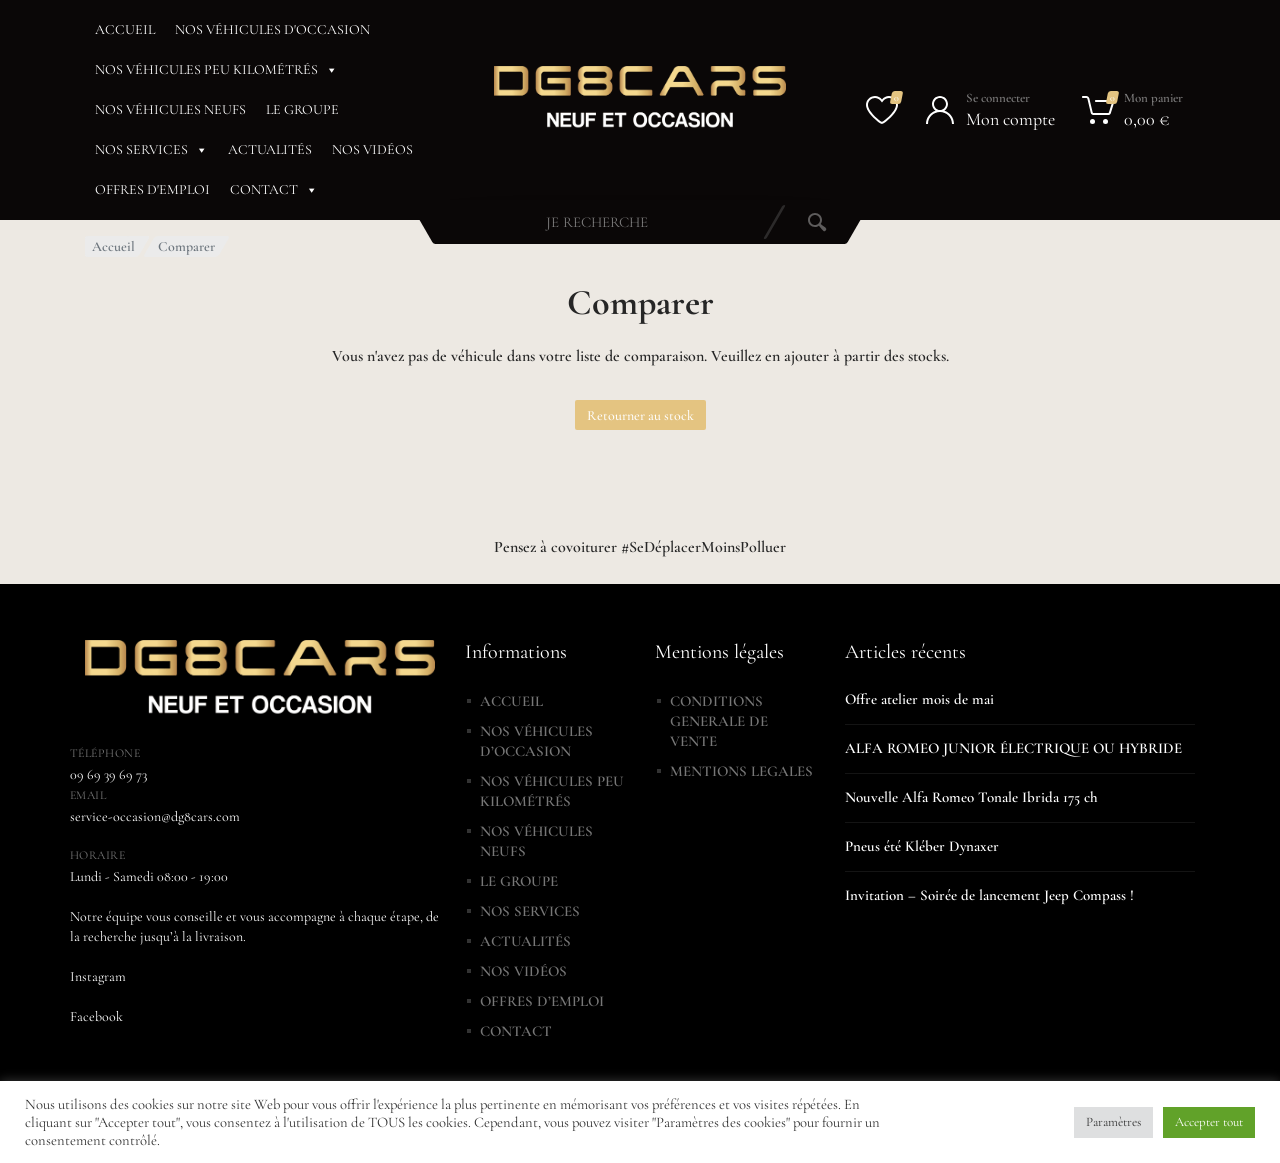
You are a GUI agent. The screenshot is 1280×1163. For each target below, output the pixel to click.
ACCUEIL (125, 29)
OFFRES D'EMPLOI (152, 189)
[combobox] (597, 222)
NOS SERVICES (151, 150)
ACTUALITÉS (270, 149)
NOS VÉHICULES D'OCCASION (272, 29)
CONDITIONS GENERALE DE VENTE (719, 721)
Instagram (98, 976)
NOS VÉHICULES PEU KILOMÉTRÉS (216, 70)
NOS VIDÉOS (372, 149)
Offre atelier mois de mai (919, 699)
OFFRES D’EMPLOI (542, 1001)
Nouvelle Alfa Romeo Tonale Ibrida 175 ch (971, 797)
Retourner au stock (640, 415)
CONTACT (274, 190)
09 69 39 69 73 (108, 774)
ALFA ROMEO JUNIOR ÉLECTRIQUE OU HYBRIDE (1013, 748)
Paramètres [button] (1113, 1122)
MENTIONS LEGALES (741, 771)
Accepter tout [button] (1209, 1122)
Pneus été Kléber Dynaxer (922, 846)
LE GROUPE (302, 109)
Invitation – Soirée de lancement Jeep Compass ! (989, 895)
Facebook (96, 1016)
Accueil (113, 246)
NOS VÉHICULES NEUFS (170, 109)
